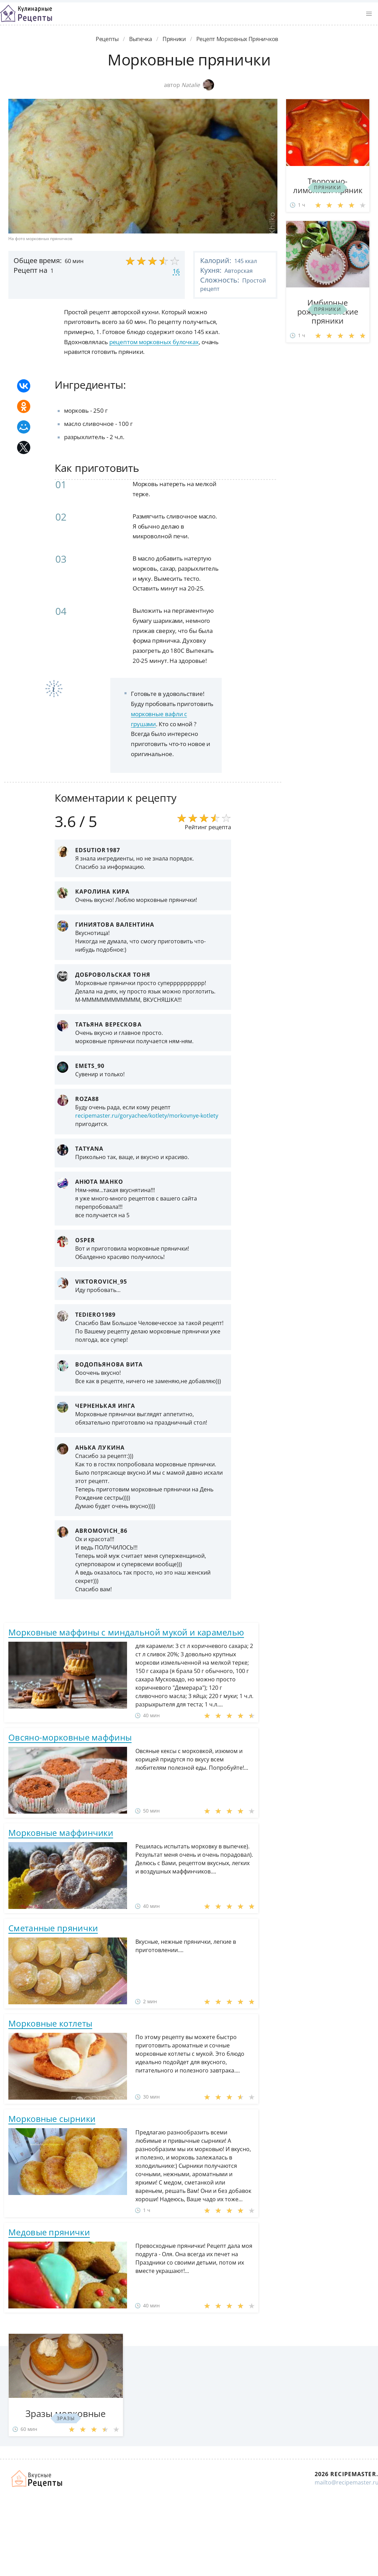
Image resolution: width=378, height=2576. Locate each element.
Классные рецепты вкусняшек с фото (26, 13)
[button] (369, 14)
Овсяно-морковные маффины (70, 1737)
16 (176, 271)
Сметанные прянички (53, 1928)
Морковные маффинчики (60, 1832)
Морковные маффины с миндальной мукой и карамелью (126, 1632)
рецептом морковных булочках (154, 342)
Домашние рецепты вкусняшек (37, 2478)
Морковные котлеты (50, 2023)
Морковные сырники (51, 2118)
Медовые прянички (49, 2232)
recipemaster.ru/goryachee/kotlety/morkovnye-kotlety (146, 1115)
